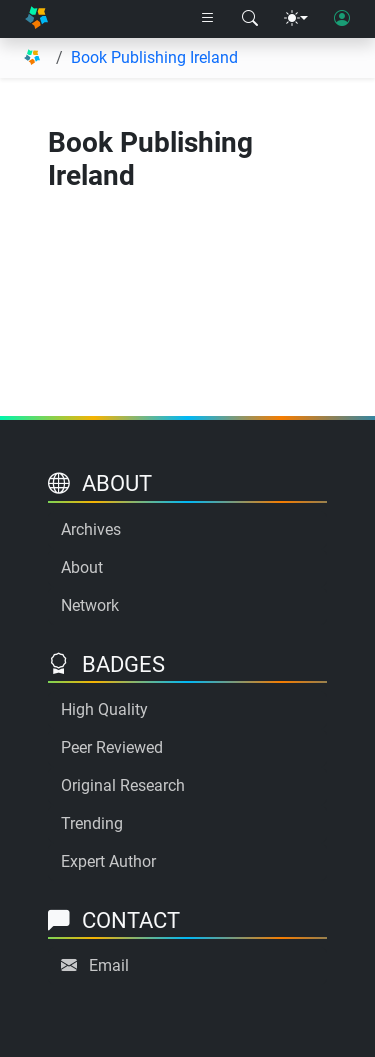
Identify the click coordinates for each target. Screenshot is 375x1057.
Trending (92, 823)
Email (109, 965)
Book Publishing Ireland (154, 57)
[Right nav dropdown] (208, 19)
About (82, 567)
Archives (91, 529)
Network (90, 605)
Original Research (123, 785)
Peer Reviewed (112, 747)
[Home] (36, 19)
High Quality (104, 709)
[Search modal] (250, 19)
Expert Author (108, 861)
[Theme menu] (296, 19)
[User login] (342, 19)
